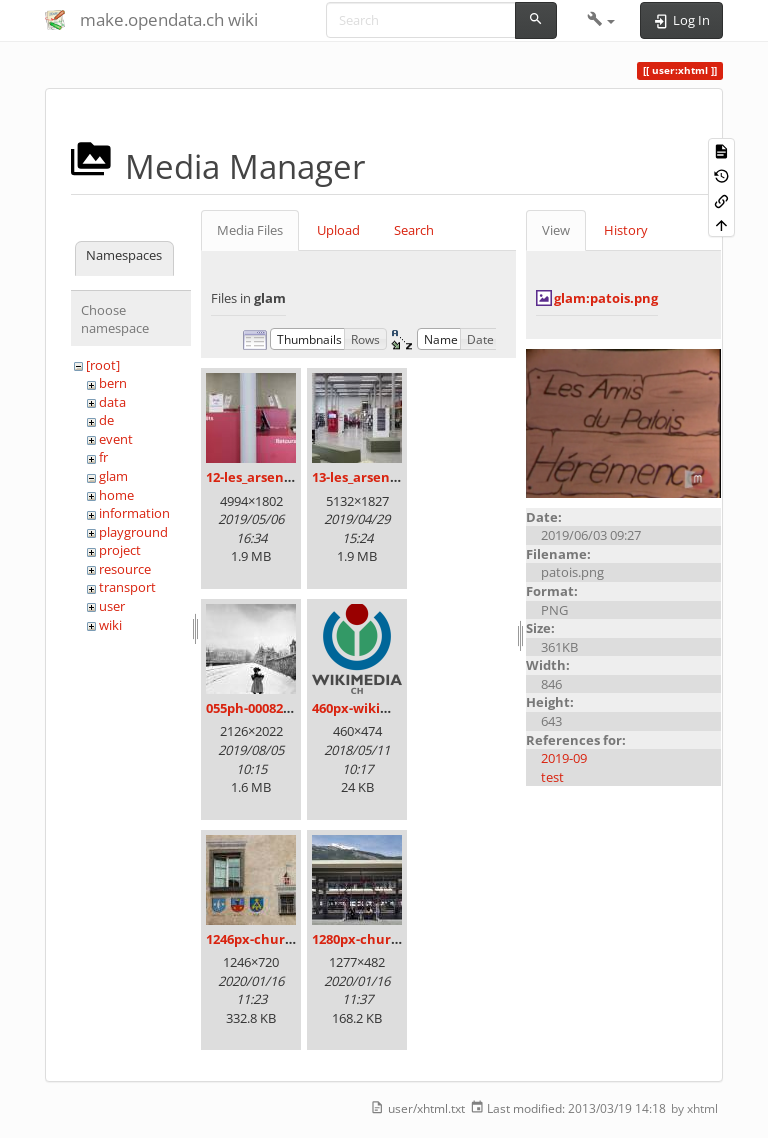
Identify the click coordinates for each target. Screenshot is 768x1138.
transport (127, 587)
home (116, 495)
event (116, 439)
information (134, 513)
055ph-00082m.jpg (262, 708)
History (626, 230)
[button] (601, 20)
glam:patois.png (606, 298)
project (120, 550)
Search (414, 230)
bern (113, 383)
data (112, 402)
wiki (110, 625)
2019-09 (564, 758)
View (556, 230)
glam (113, 476)
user (112, 606)
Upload (338, 230)
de (106, 420)
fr (103, 457)
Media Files (250, 230)
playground (133, 532)
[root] (103, 365)
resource (125, 569)
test (552, 777)
